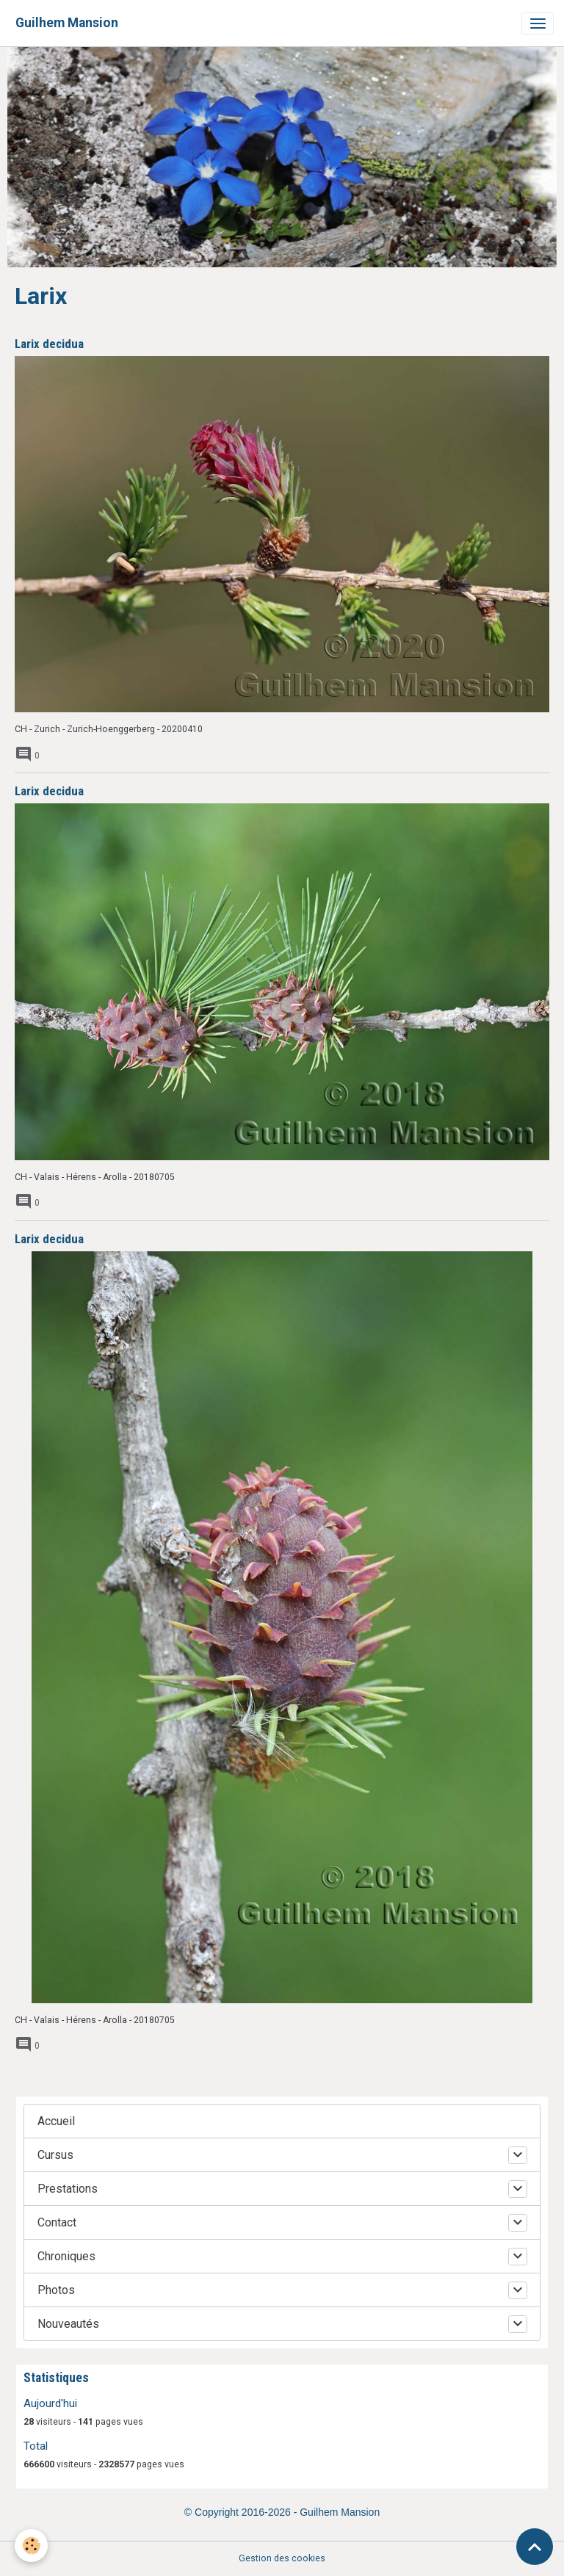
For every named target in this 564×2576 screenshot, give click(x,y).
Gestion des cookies (282, 2558)
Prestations (67, 2189)
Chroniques (66, 2256)
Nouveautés (68, 2324)
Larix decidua (49, 343)
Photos (56, 2290)
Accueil (56, 2121)
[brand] (66, 23)
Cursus (55, 2155)
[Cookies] (31, 2545)
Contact (56, 2222)
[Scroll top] (534, 2546)
